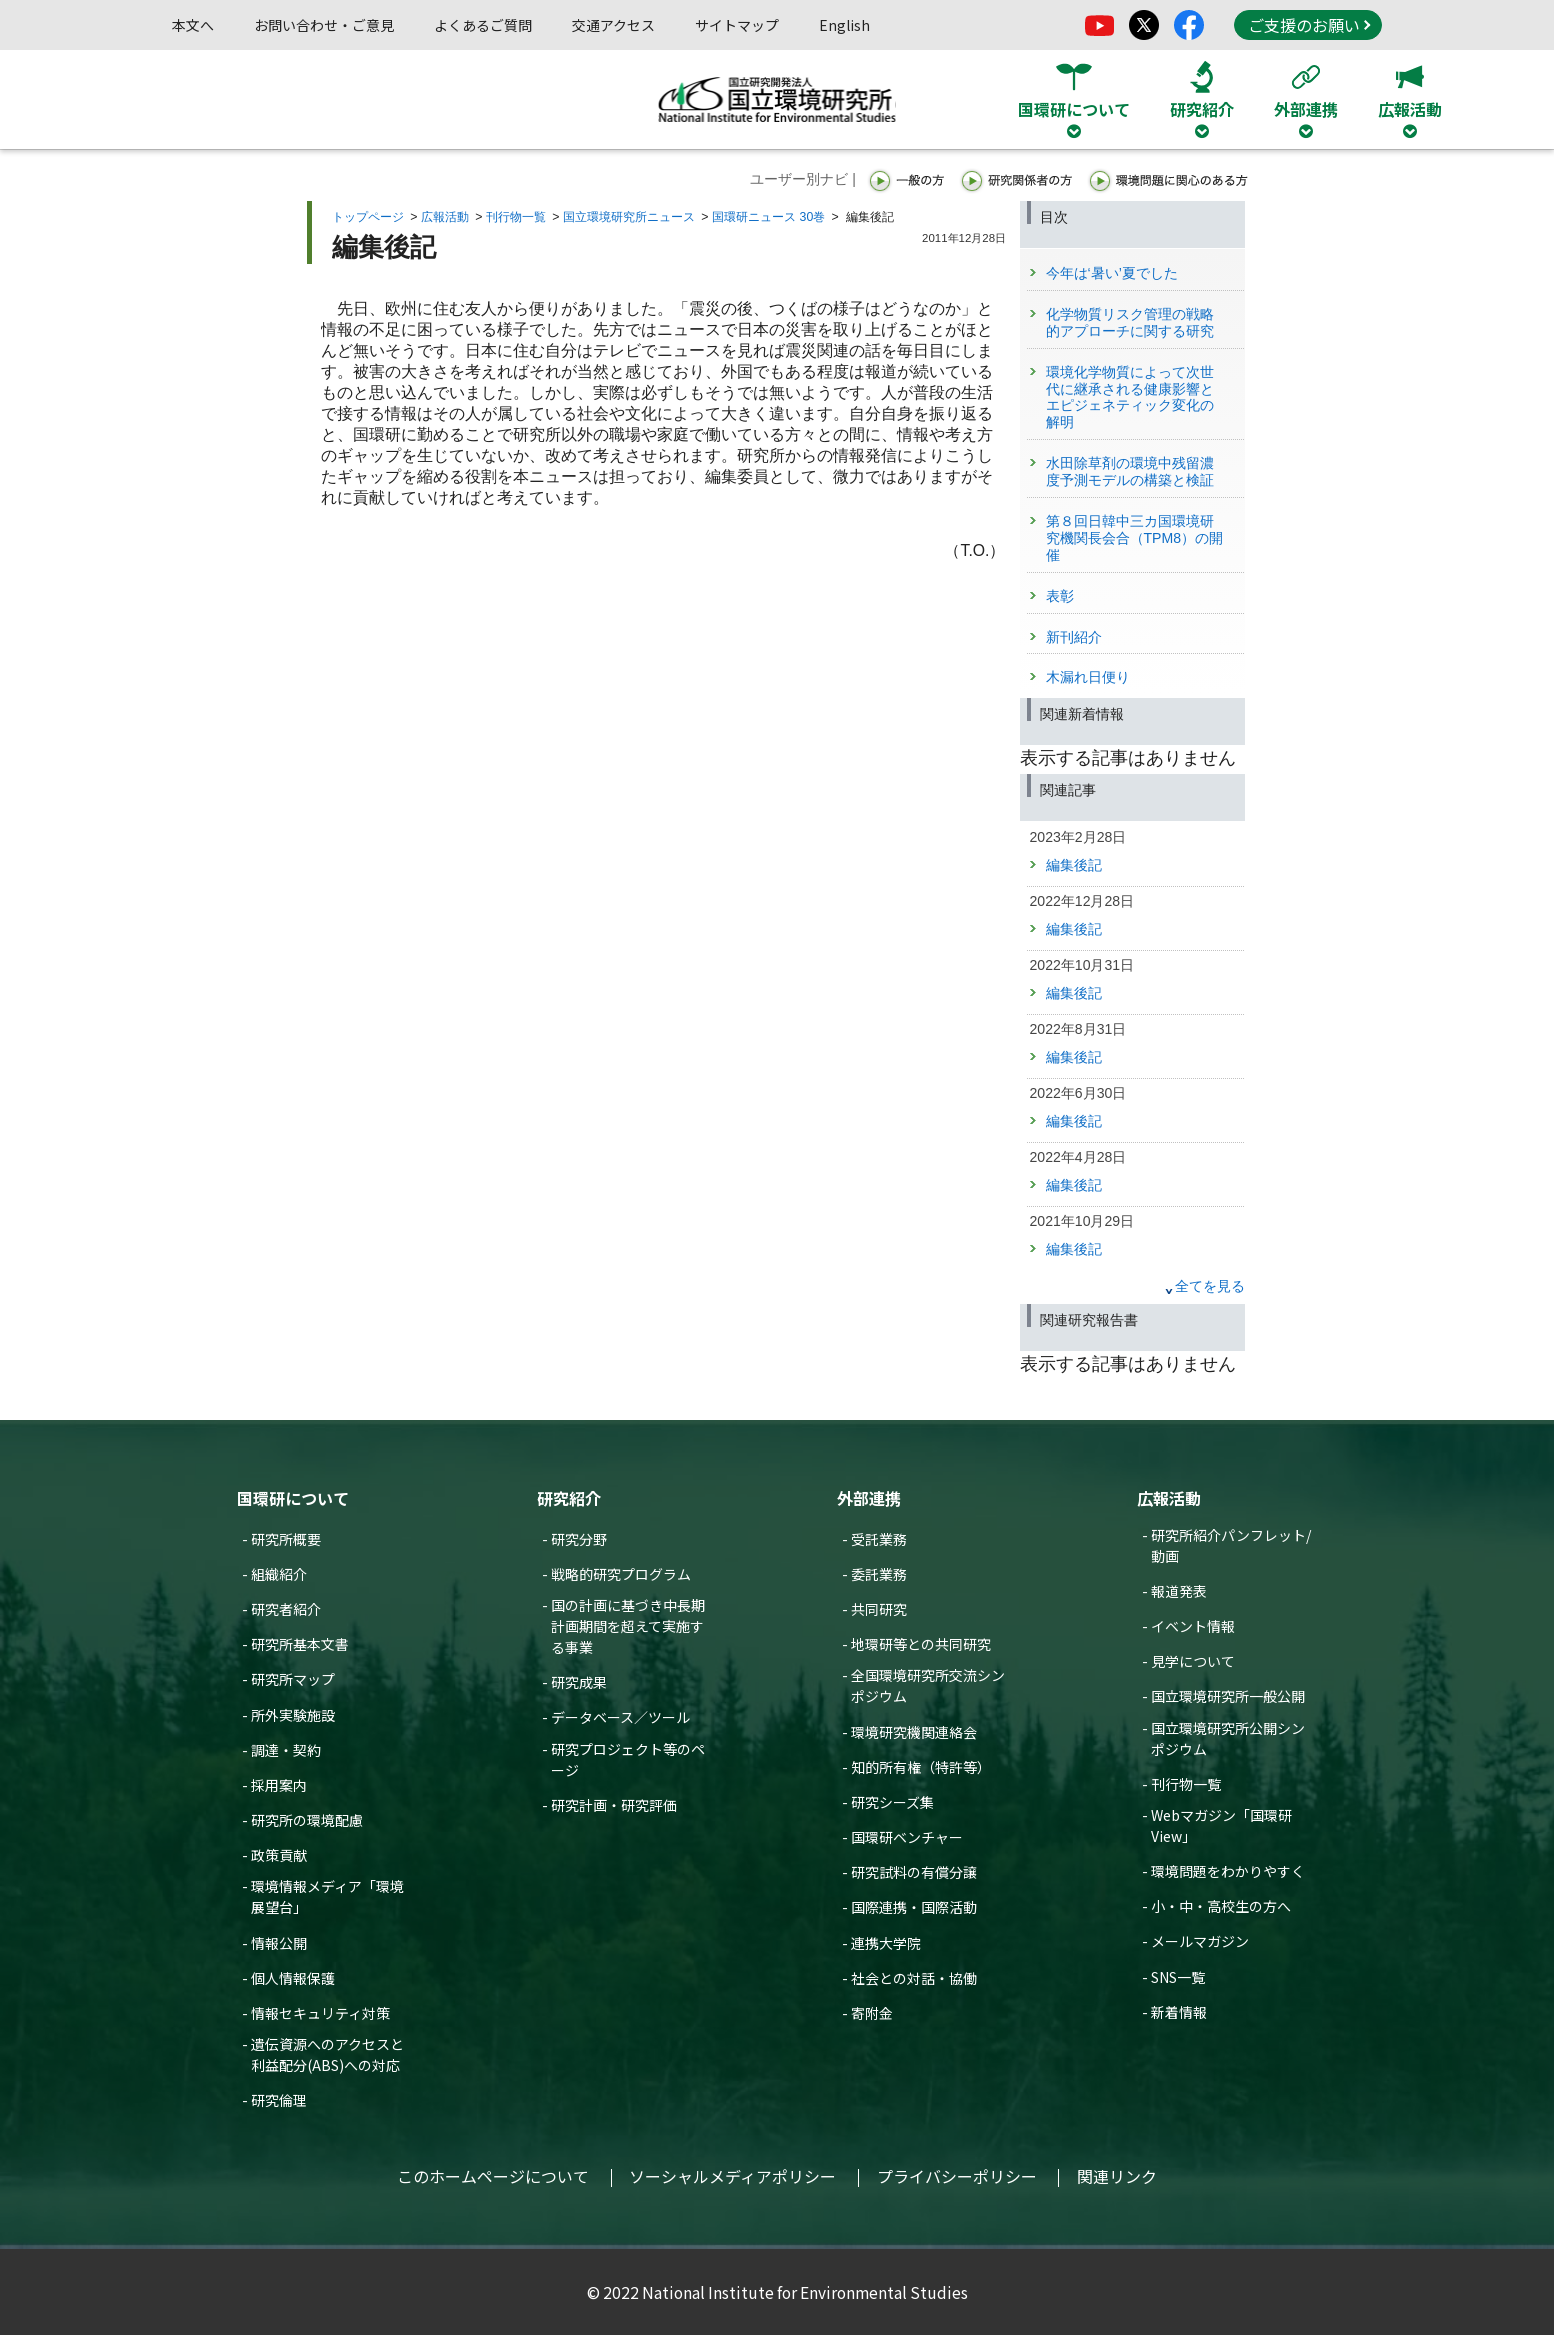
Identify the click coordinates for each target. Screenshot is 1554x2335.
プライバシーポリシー (957, 2176)
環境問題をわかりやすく (1228, 1871)
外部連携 (869, 1498)
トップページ (368, 217)
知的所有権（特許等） (921, 1767)
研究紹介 (569, 1498)
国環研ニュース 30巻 (768, 217)
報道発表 (1179, 1591)
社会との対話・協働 (914, 1978)
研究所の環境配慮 (307, 1820)
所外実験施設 (293, 1715)
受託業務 (879, 1539)
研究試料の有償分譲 (914, 1872)
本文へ (193, 25)
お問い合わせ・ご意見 (324, 25)
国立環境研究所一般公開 (1228, 1696)
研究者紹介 (286, 1609)
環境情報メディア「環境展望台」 (327, 1896)
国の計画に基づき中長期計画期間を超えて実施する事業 (628, 1626)
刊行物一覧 (516, 217)
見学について (1193, 1661)
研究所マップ (293, 1679)
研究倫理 (279, 2100)
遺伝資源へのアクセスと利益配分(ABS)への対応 (327, 2054)
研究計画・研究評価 (614, 1805)
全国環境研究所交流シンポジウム (928, 1685)
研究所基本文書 (300, 1644)
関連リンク (1117, 2176)
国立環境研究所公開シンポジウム (1228, 1738)
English (844, 25)
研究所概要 (286, 1539)
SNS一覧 (1178, 1977)
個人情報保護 (293, 1978)
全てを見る (1210, 1286)
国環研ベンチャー (907, 1837)
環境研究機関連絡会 (914, 1732)
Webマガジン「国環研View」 (1221, 1825)
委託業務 (879, 1574)
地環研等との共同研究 (921, 1644)
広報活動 (445, 217)
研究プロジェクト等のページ (628, 1759)
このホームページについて (493, 2176)
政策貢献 (279, 1855)
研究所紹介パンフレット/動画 (1231, 1545)
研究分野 (579, 1539)
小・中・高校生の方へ (1221, 1906)
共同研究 (879, 1609)
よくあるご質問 (483, 25)
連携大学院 (886, 1943)
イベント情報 (1193, 1626)
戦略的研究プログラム (621, 1574)
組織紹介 (279, 1574)
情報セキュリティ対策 (320, 2013)
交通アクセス (613, 25)
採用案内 (279, 1785)
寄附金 (872, 2013)
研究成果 (579, 1682)
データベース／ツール (620, 1717)
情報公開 (279, 1943)
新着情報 (1179, 2012)
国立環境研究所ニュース (629, 217)
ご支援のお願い (1309, 25)
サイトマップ (737, 25)
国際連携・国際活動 (914, 1907)
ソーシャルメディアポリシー (732, 2176)
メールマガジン (1200, 1941)
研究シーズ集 (892, 1802)
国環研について (293, 1498)
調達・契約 (286, 1750)
